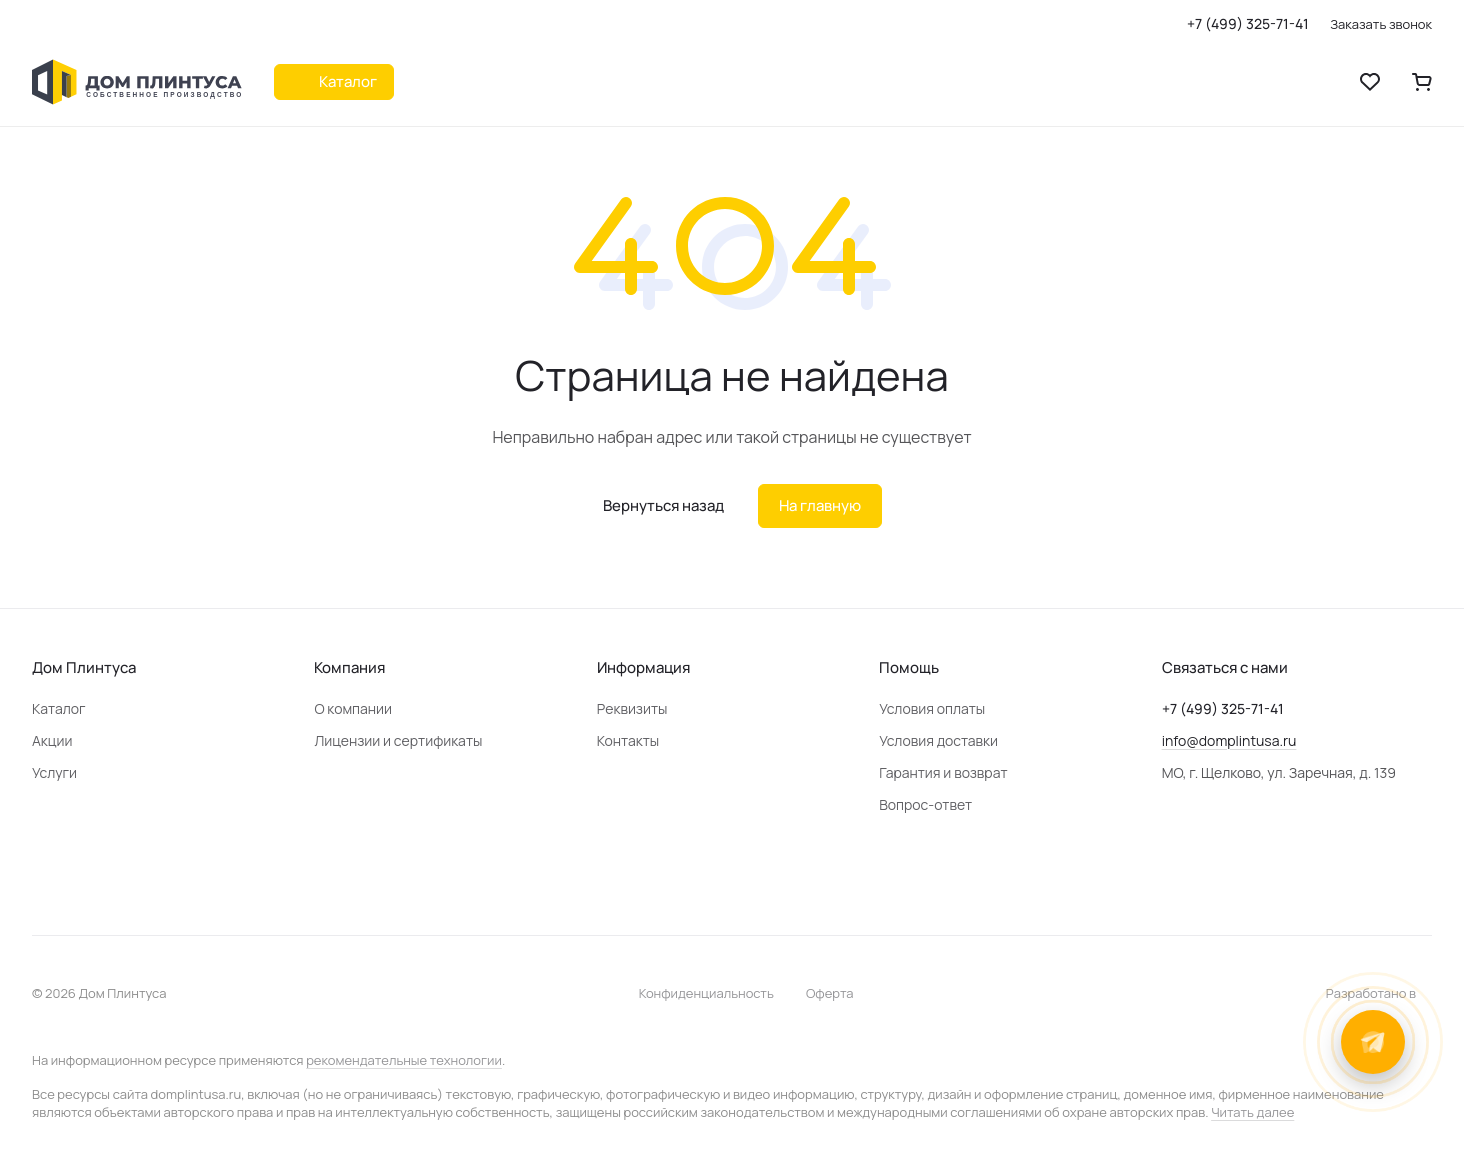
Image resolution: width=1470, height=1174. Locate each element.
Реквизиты (632, 708)
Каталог (59, 708)
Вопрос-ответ (925, 804)
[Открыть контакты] (1373, 1042)
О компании (353, 708)
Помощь (909, 667)
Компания (349, 667)
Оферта (830, 993)
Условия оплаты (932, 708)
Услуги (54, 772)
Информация (643, 667)
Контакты (628, 740)
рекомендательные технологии (404, 1060)
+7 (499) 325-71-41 (1248, 23)
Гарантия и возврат (943, 772)
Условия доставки (938, 740)
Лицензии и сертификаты (398, 740)
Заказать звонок (1381, 24)
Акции (52, 740)
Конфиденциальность (706, 993)
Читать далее (1252, 1112)
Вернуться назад (663, 505)
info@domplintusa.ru (1229, 740)
